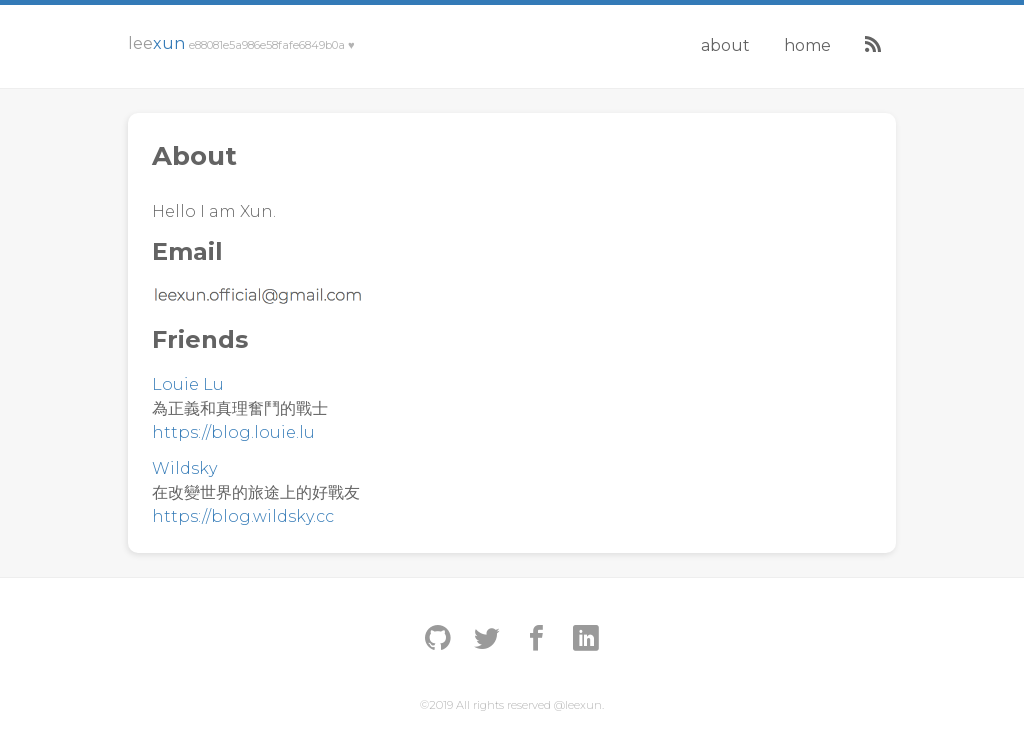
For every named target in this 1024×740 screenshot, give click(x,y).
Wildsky (184, 468)
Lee (241, 43)
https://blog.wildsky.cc (243, 516)
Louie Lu (188, 384)
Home (807, 45)
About (725, 45)
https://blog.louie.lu (233, 432)
